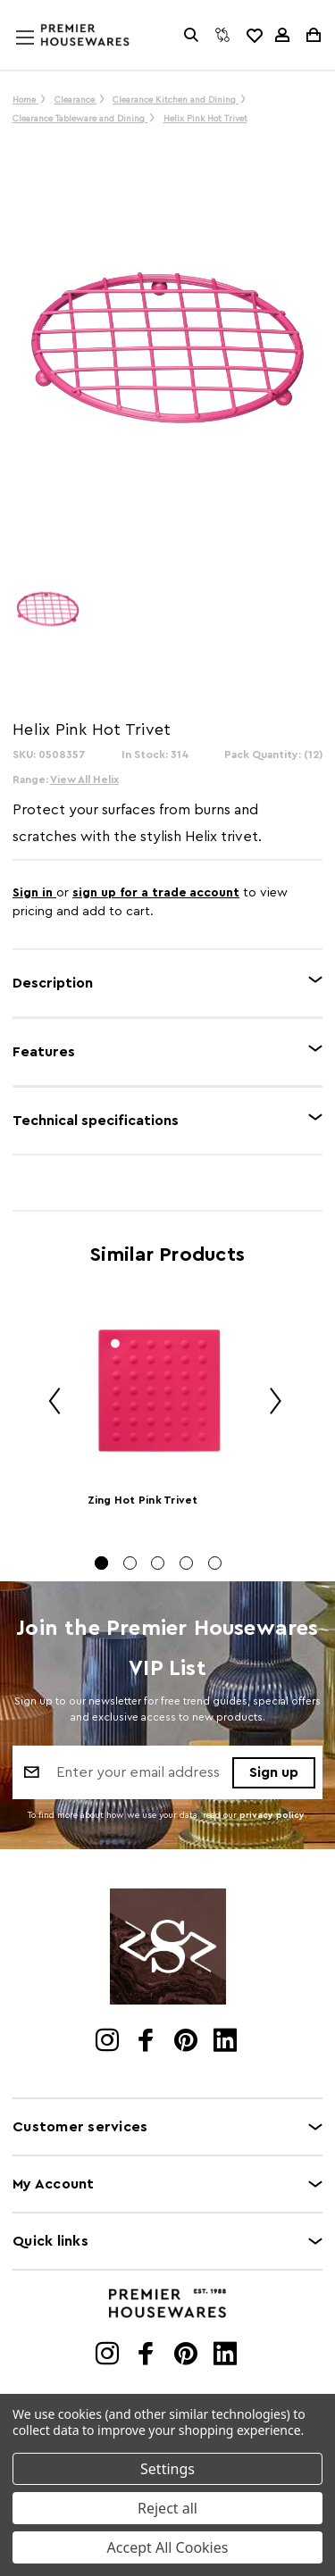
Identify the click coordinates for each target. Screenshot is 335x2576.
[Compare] (222, 35)
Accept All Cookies (168, 2547)
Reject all (167, 2508)
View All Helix (84, 779)
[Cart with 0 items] (312, 35)
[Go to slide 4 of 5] (186, 1563)
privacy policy (272, 1815)
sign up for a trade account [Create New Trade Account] (155, 893)
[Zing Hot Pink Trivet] (159, 1391)
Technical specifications (96, 1120)
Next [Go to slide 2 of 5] (269, 1404)
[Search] (191, 35)
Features (44, 1052)
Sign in (34, 893)
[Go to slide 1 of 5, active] (101, 1563)
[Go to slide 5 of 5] (215, 1563)
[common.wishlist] (254, 35)
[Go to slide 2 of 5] (130, 1563)
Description (53, 983)
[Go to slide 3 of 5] (157, 1563)
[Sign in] (282, 35)
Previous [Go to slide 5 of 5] (48, 1404)
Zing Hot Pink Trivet (143, 1500)
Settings (167, 2469)
